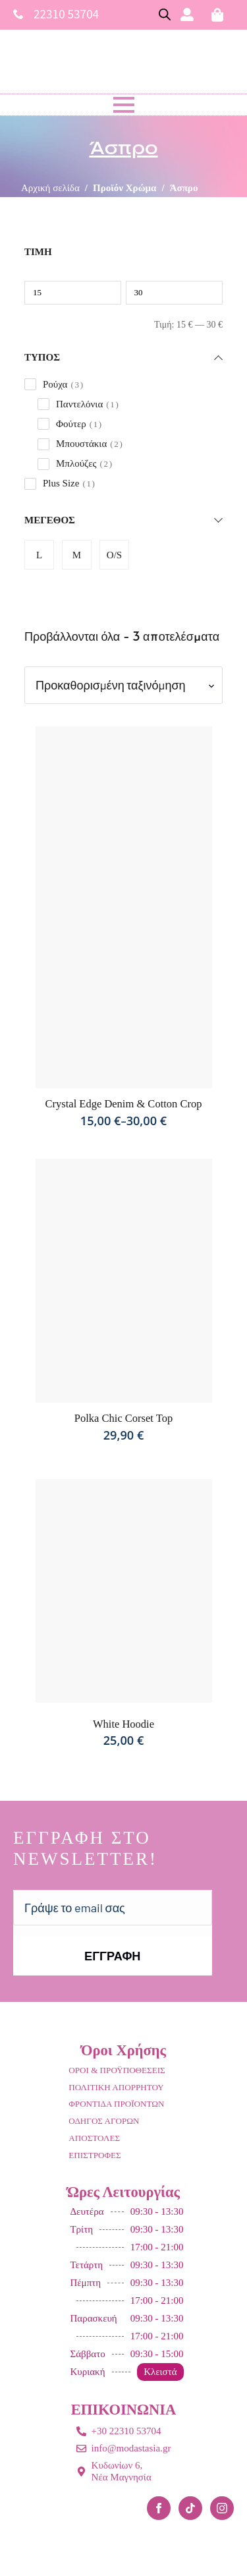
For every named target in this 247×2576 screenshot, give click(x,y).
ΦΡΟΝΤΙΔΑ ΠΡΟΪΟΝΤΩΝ (116, 2104)
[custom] (190, 2508)
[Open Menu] (123, 104)
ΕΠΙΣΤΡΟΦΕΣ (95, 2155)
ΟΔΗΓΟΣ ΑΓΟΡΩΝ (104, 2121)
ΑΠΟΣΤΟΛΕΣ (94, 2138)
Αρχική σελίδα (50, 188)
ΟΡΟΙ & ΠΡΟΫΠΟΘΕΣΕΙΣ (117, 2070)
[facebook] (159, 2508)
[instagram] (222, 2508)
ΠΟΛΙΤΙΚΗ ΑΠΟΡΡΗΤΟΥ (116, 2087)
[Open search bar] (164, 14)
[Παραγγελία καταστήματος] (123, 685)
